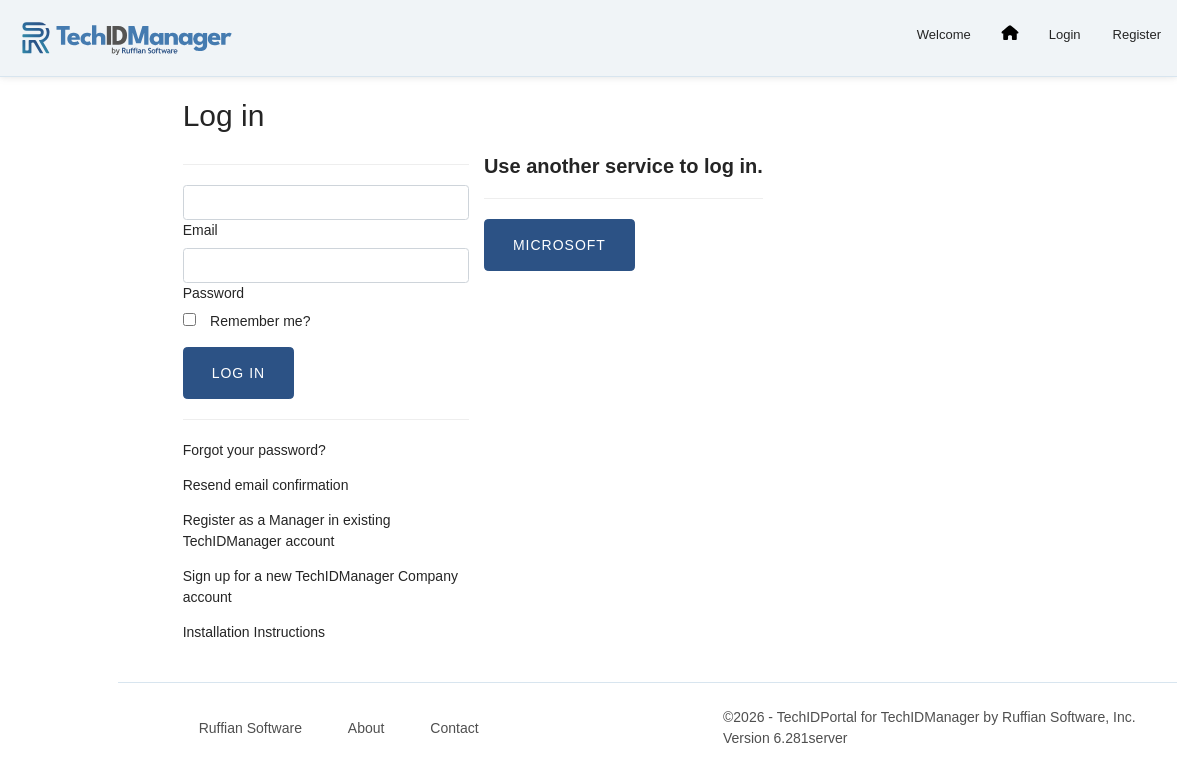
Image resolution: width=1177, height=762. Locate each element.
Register (1137, 34)
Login (1065, 34)
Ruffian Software (250, 728)
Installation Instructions (254, 632)
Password (213, 293)
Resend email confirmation (266, 485)
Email (200, 230)
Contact (454, 728)
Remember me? (247, 321)
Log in (238, 373)
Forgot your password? (254, 450)
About (366, 728)
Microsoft (559, 245)
